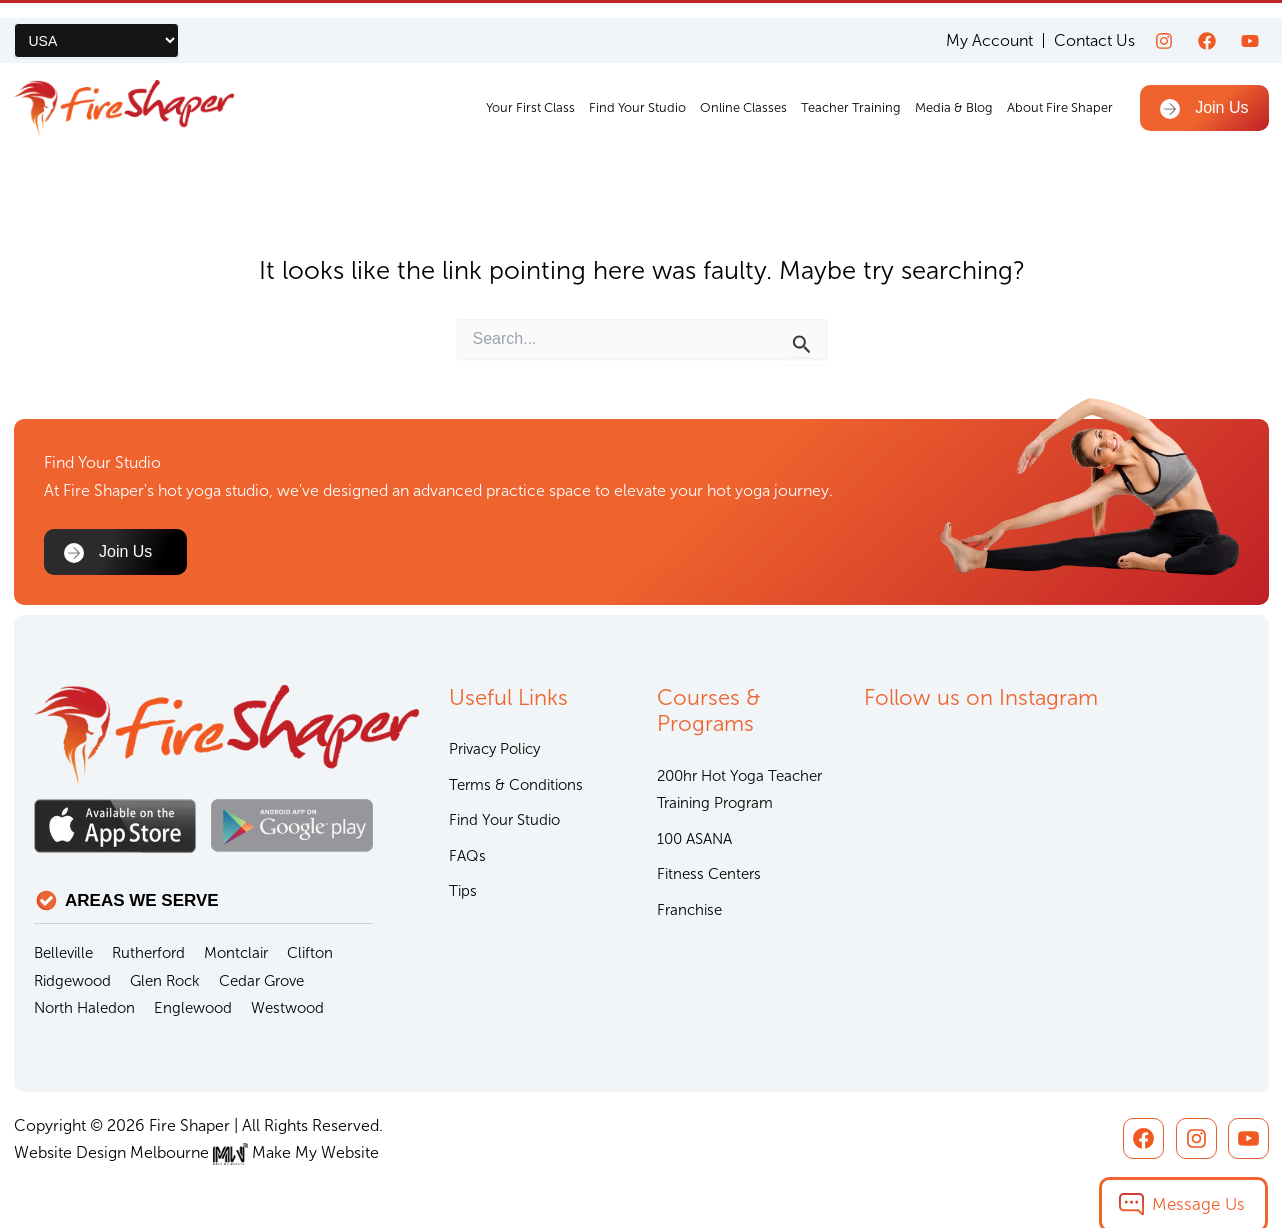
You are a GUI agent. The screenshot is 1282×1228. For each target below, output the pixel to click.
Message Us (1198, 1186)
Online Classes (744, 92)
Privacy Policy (494, 749)
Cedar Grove (261, 981)
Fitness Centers (709, 874)
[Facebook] (1207, 26)
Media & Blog (955, 92)
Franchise (689, 910)
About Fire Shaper (1061, 92)
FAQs (467, 856)
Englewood (193, 1008)
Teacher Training (852, 92)
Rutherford (148, 953)
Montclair (236, 953)
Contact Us (1094, 25)
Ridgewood (72, 981)
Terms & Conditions (516, 785)
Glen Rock (165, 981)
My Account (989, 25)
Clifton (310, 953)
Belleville (63, 953)
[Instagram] (1164, 26)
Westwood (287, 1008)
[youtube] (1250, 26)
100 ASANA (694, 839)
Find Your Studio (638, 92)
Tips (463, 891)
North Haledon (84, 1008)
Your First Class (531, 92)
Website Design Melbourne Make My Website (196, 1152)
